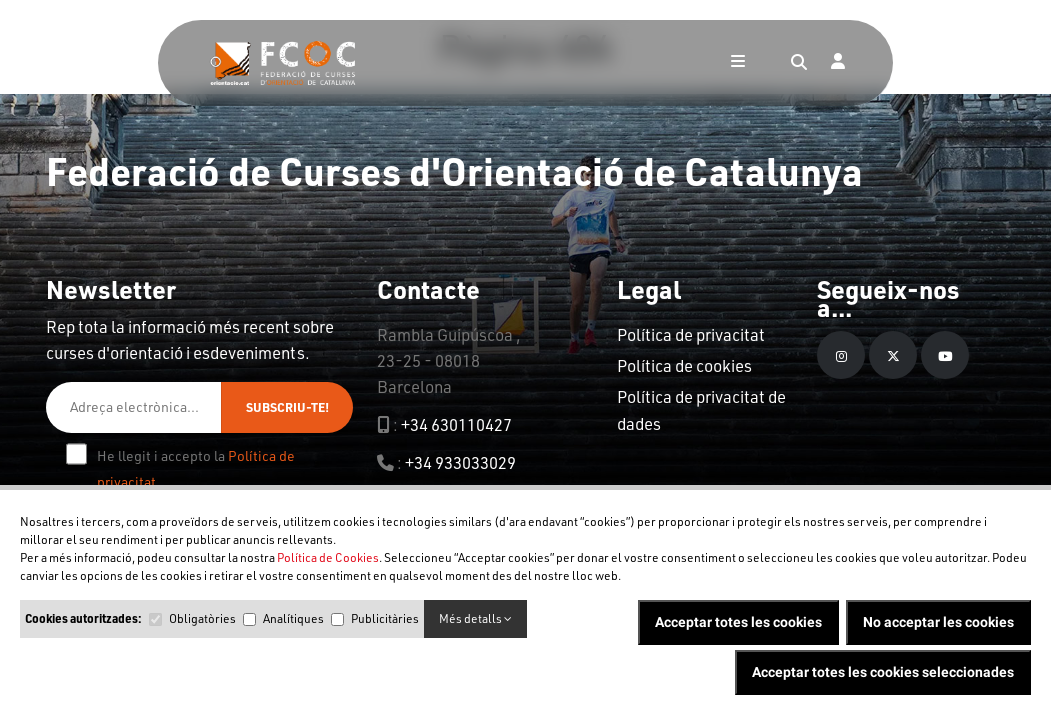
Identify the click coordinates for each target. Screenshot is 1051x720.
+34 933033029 (460, 462)
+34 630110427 (456, 424)
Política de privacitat (691, 334)
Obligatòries (202, 618)
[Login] (838, 63)
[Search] (799, 63)
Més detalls (475, 618)
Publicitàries (385, 618)
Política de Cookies (328, 557)
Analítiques (293, 618)
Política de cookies (684, 365)
